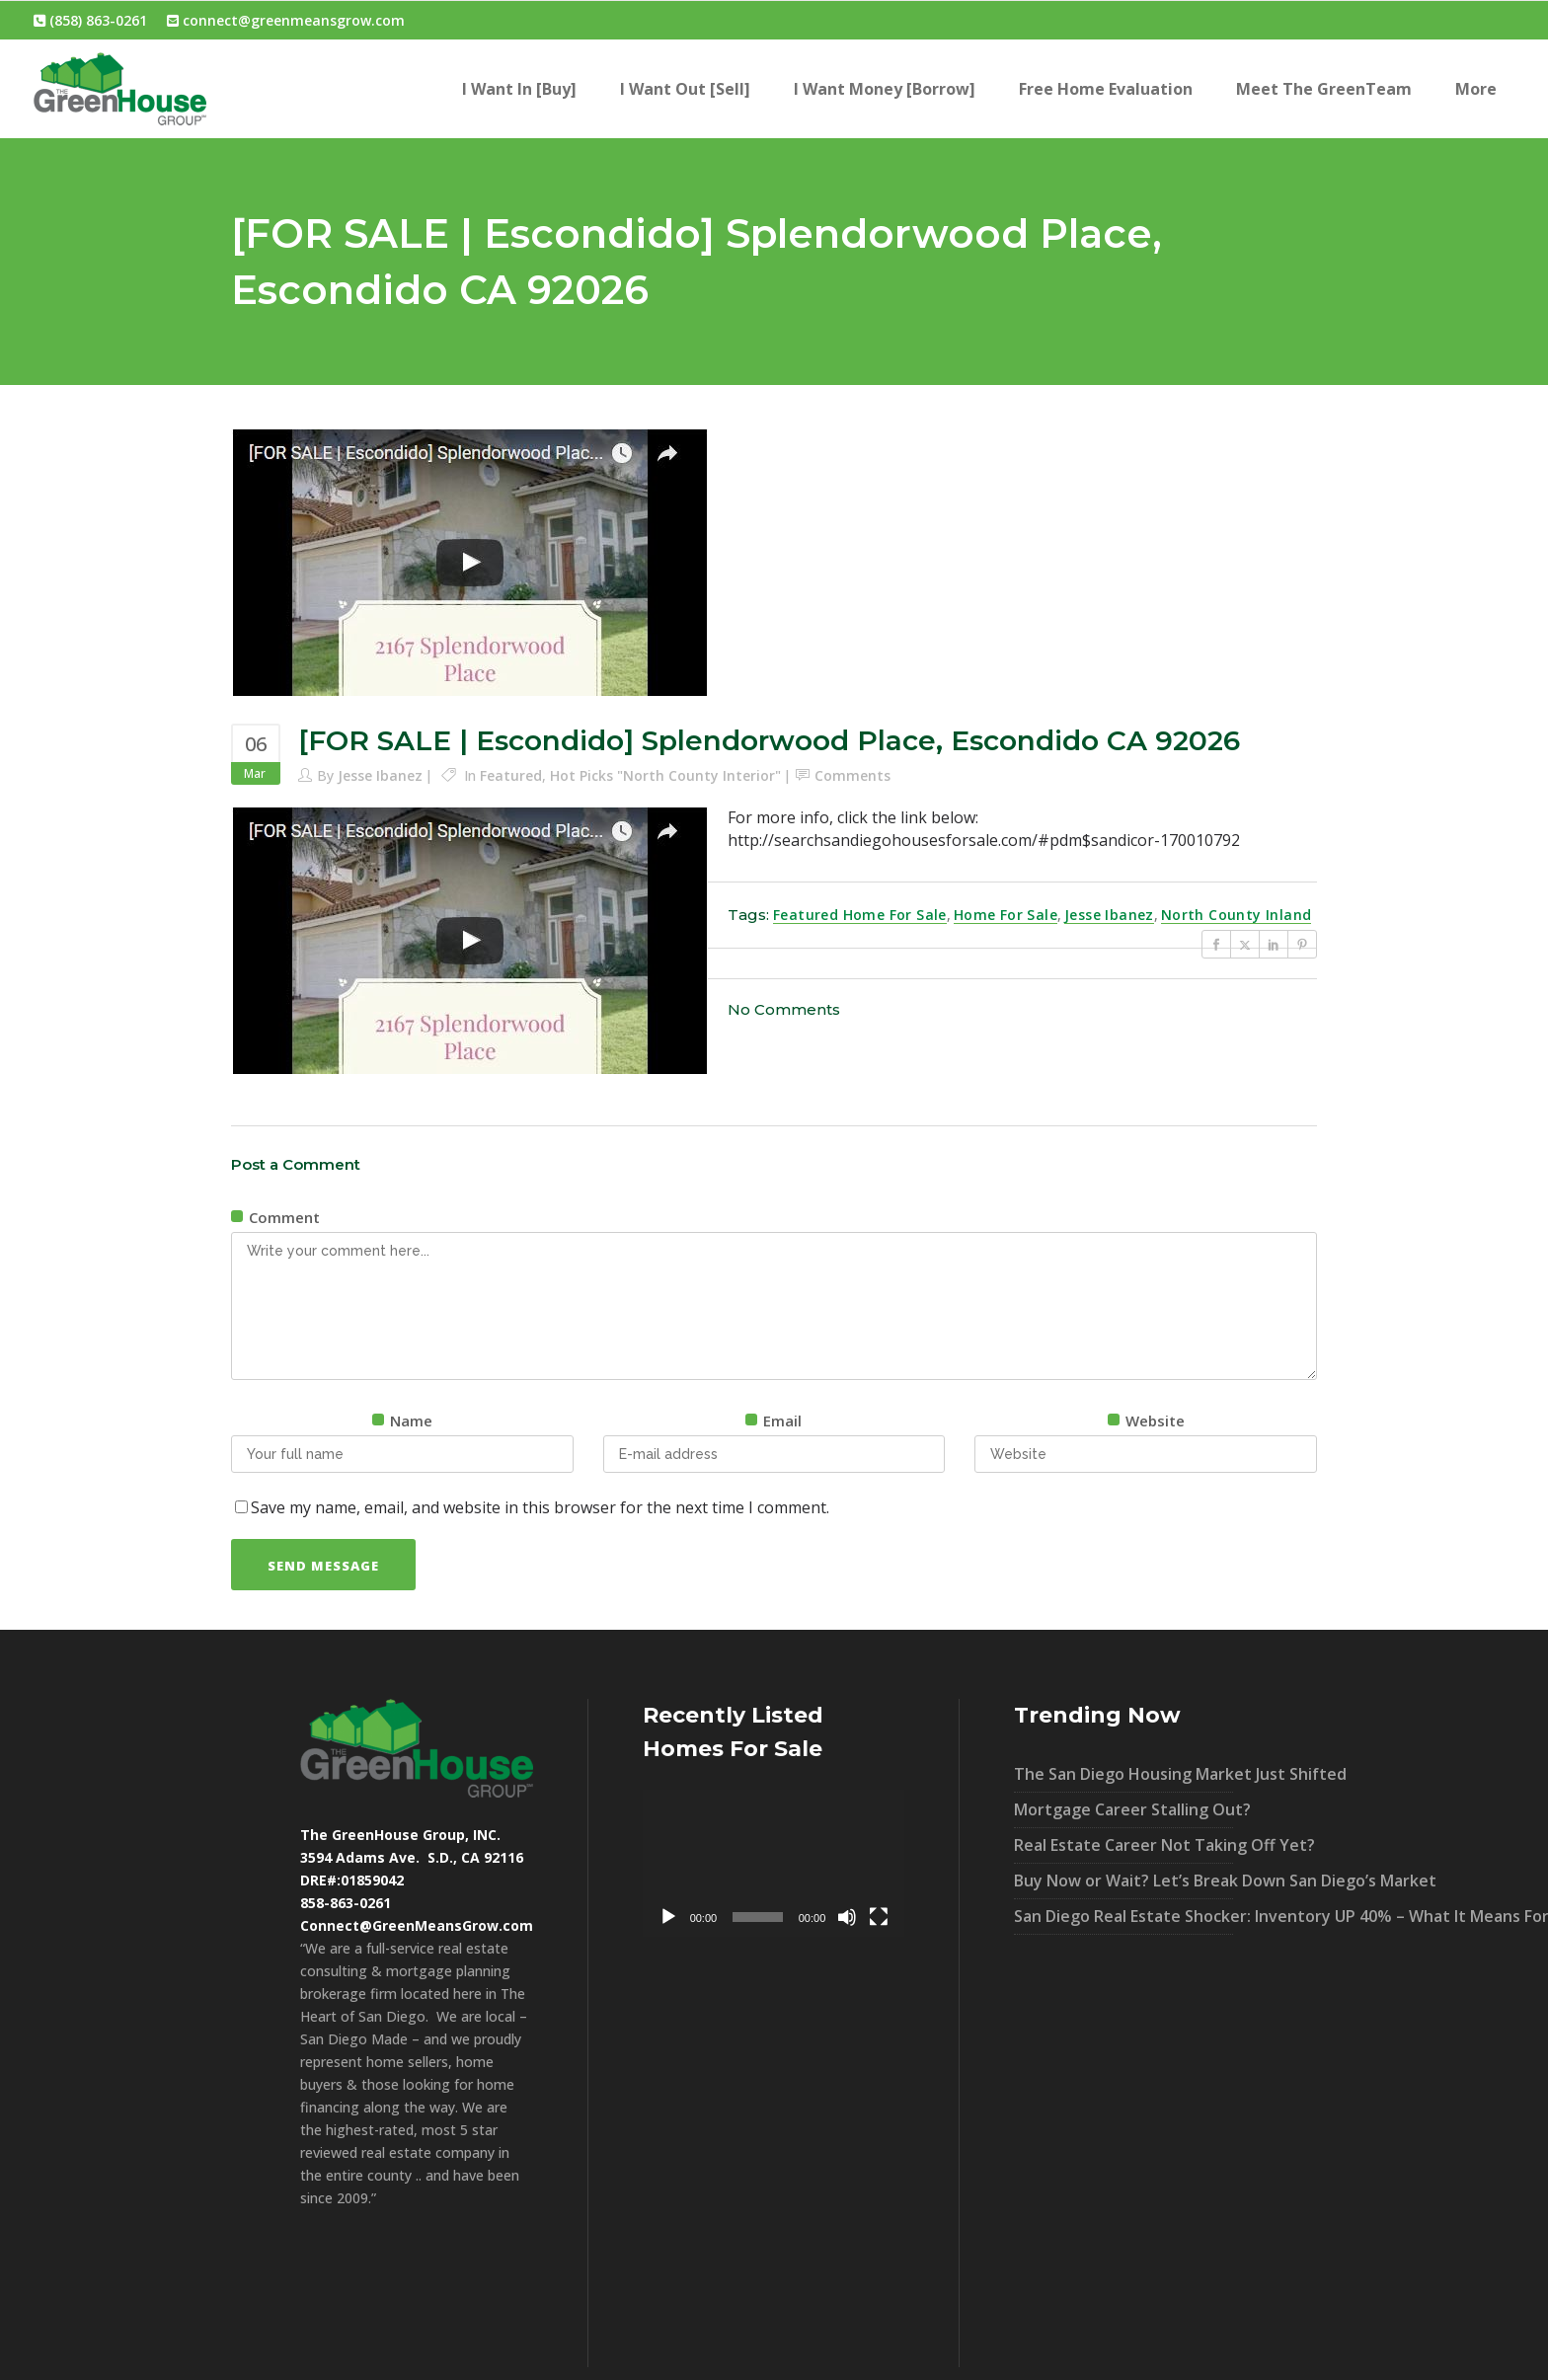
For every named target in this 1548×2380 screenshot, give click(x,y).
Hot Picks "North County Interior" (665, 775)
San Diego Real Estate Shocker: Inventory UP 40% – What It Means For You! (1123, 1916)
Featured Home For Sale (860, 914)
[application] (774, 1863)
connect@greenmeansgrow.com (286, 20)
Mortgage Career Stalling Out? (1123, 1809)
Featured (511, 775)
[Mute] (847, 1917)
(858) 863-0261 (90, 20)
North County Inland (1236, 914)
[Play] (668, 1917)
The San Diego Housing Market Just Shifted (1123, 1774)
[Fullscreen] (879, 1917)
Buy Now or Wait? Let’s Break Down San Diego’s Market (1123, 1880)
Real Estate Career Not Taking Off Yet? (1123, 1845)
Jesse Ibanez (380, 775)
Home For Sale (1005, 914)
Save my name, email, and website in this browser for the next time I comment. (540, 1507)
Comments (852, 775)
